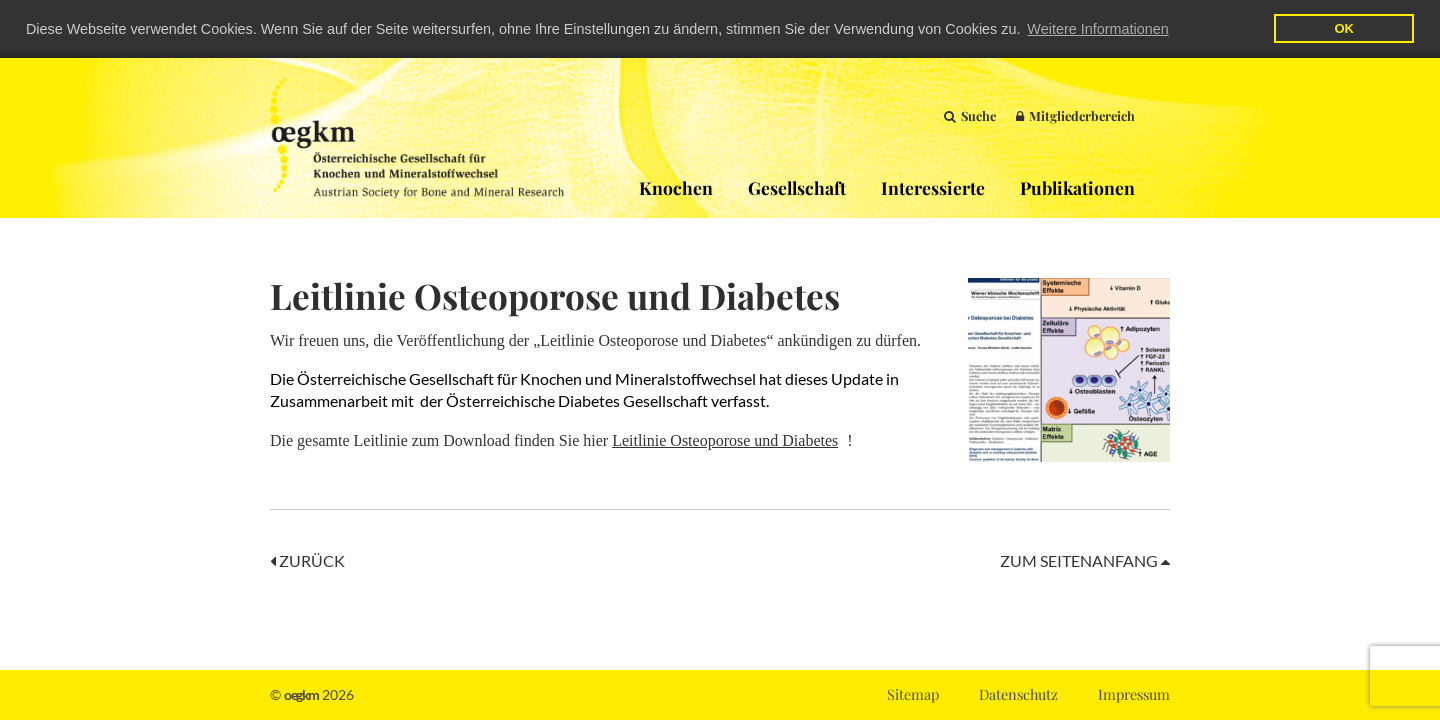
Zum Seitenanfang (1085, 560)
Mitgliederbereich (1075, 114)
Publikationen (1077, 186)
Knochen (676, 186)
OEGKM (417, 137)
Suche (970, 114)
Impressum (1134, 694)
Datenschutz (1018, 694)
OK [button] (1343, 28)
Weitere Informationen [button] (1097, 29)
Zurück (307, 560)
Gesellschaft (797, 186)
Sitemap (913, 694)
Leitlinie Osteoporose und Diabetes (725, 440)
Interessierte (933, 186)
